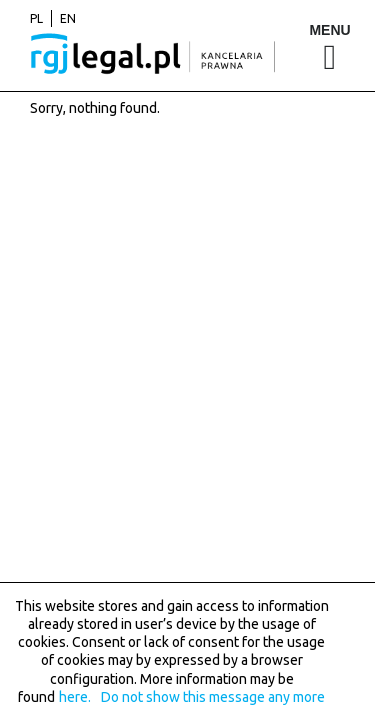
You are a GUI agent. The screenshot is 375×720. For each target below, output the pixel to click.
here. (75, 697)
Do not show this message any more (213, 697)
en (68, 18)
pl (36, 18)
